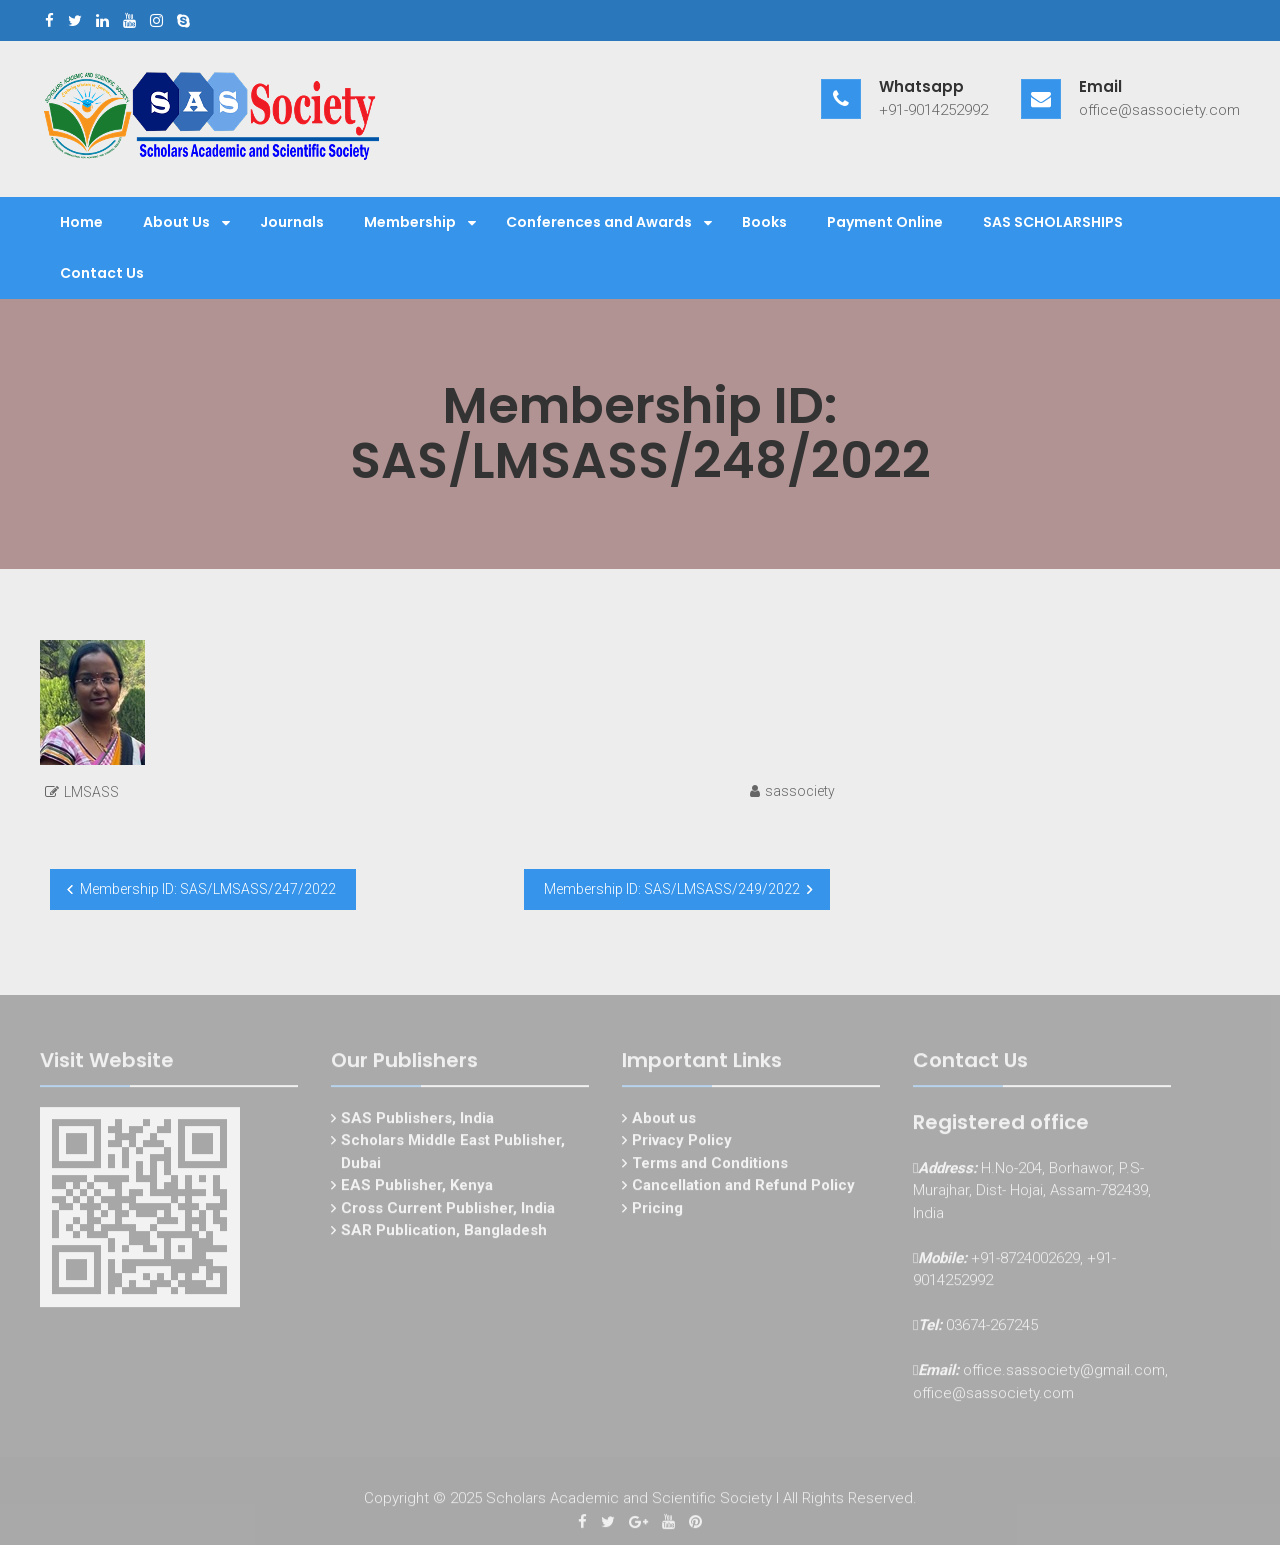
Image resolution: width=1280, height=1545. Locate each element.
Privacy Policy (682, 1143)
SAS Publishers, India (417, 1120)
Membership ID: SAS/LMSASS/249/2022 (672, 889)
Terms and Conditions (710, 1165)
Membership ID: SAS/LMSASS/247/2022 (208, 889)
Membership (410, 222)
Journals (292, 222)
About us (664, 1120)
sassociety (800, 791)
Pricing (657, 1210)
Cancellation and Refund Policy (743, 1188)
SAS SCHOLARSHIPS (1053, 222)
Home (81, 222)
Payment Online (885, 222)
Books (764, 222)
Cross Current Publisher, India (448, 1210)
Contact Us (102, 273)
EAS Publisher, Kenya (417, 1188)
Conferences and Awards (599, 222)
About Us (176, 222)
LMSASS (91, 792)
